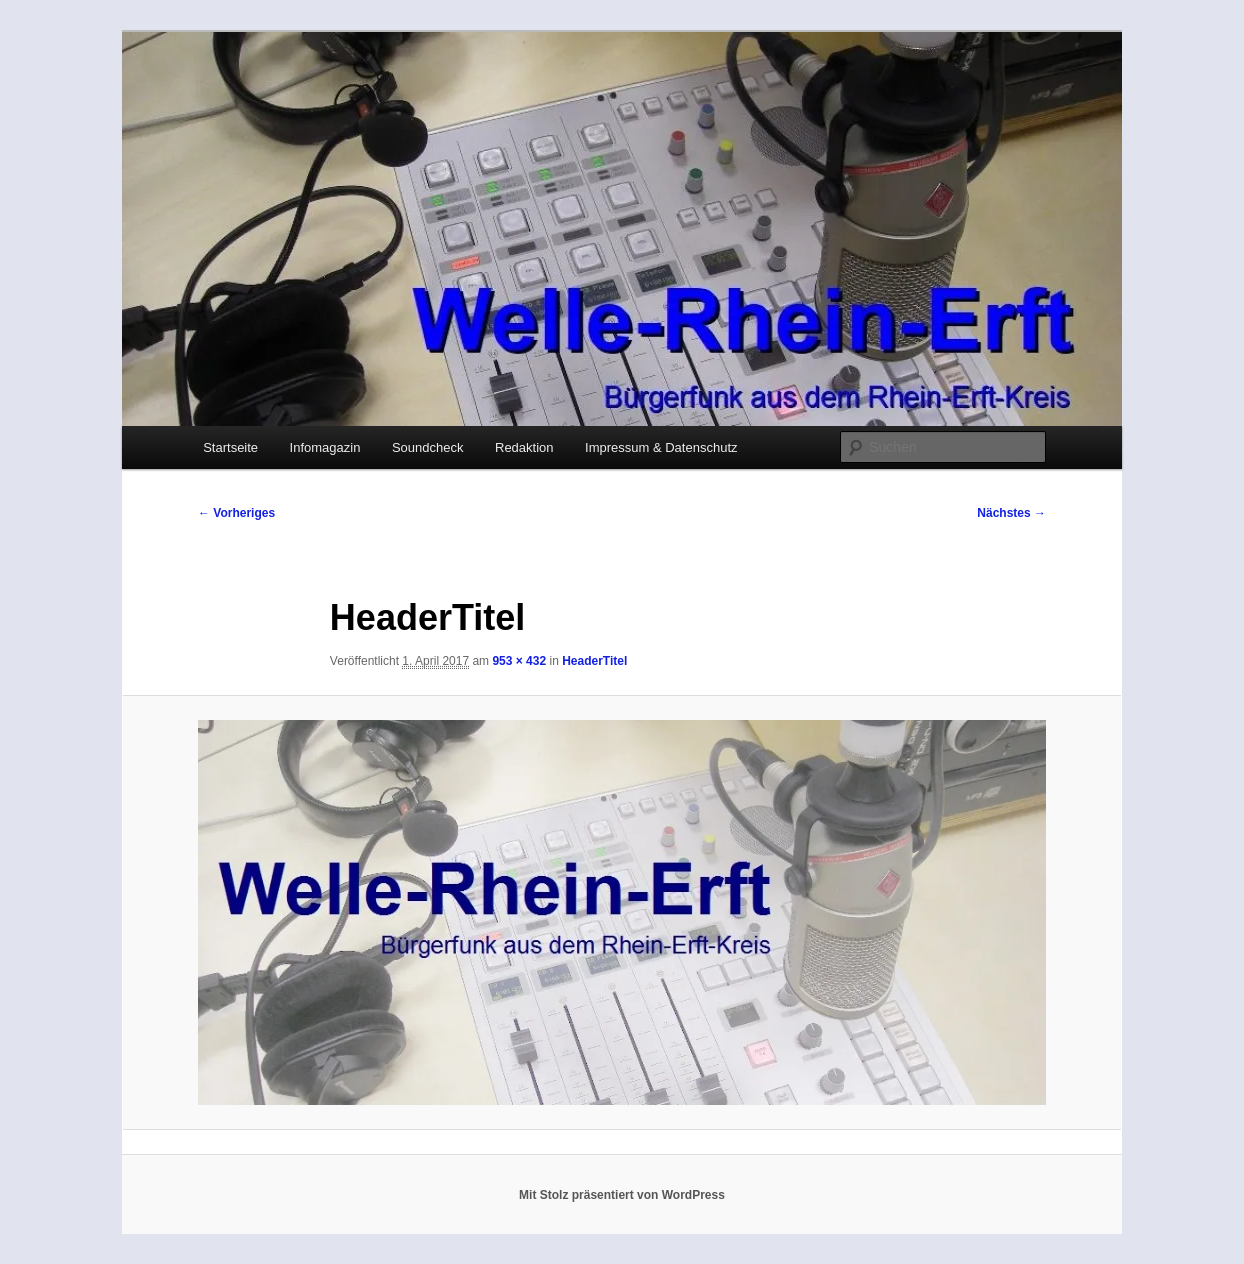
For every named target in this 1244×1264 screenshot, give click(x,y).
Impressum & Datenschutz (661, 447)
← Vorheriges (236, 513)
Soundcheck (428, 447)
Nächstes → (1011, 513)
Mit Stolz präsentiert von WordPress (622, 1195)
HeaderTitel (594, 661)
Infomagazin (325, 447)
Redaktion (524, 447)
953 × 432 (519, 661)
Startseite (230, 447)
